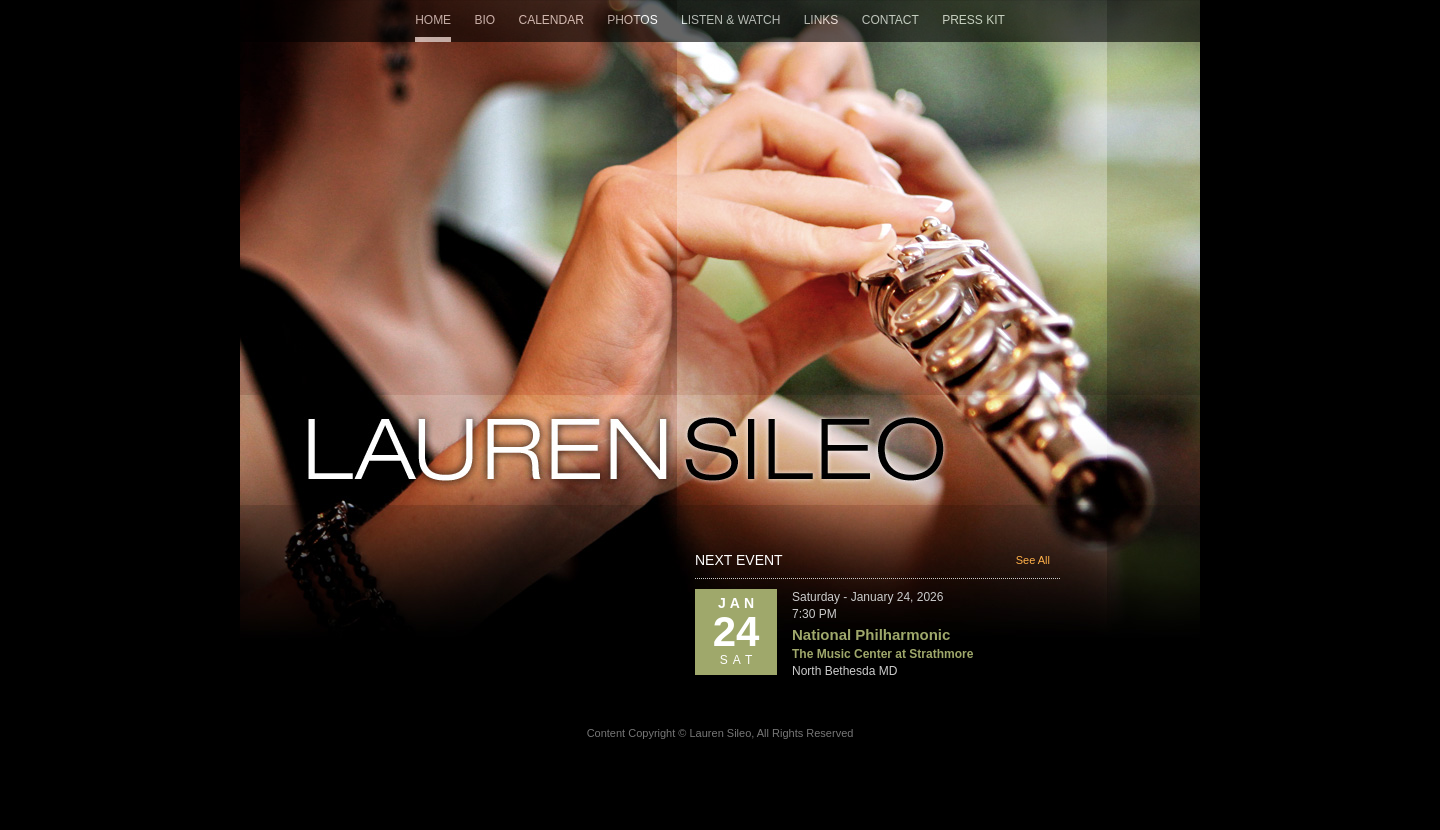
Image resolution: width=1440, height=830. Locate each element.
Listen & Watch (730, 20)
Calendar (550, 20)
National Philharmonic (871, 634)
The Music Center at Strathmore (882, 654)
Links (821, 20)
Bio (484, 20)
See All (1033, 560)
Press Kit (973, 20)
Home (433, 20)
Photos (632, 20)
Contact (890, 20)
